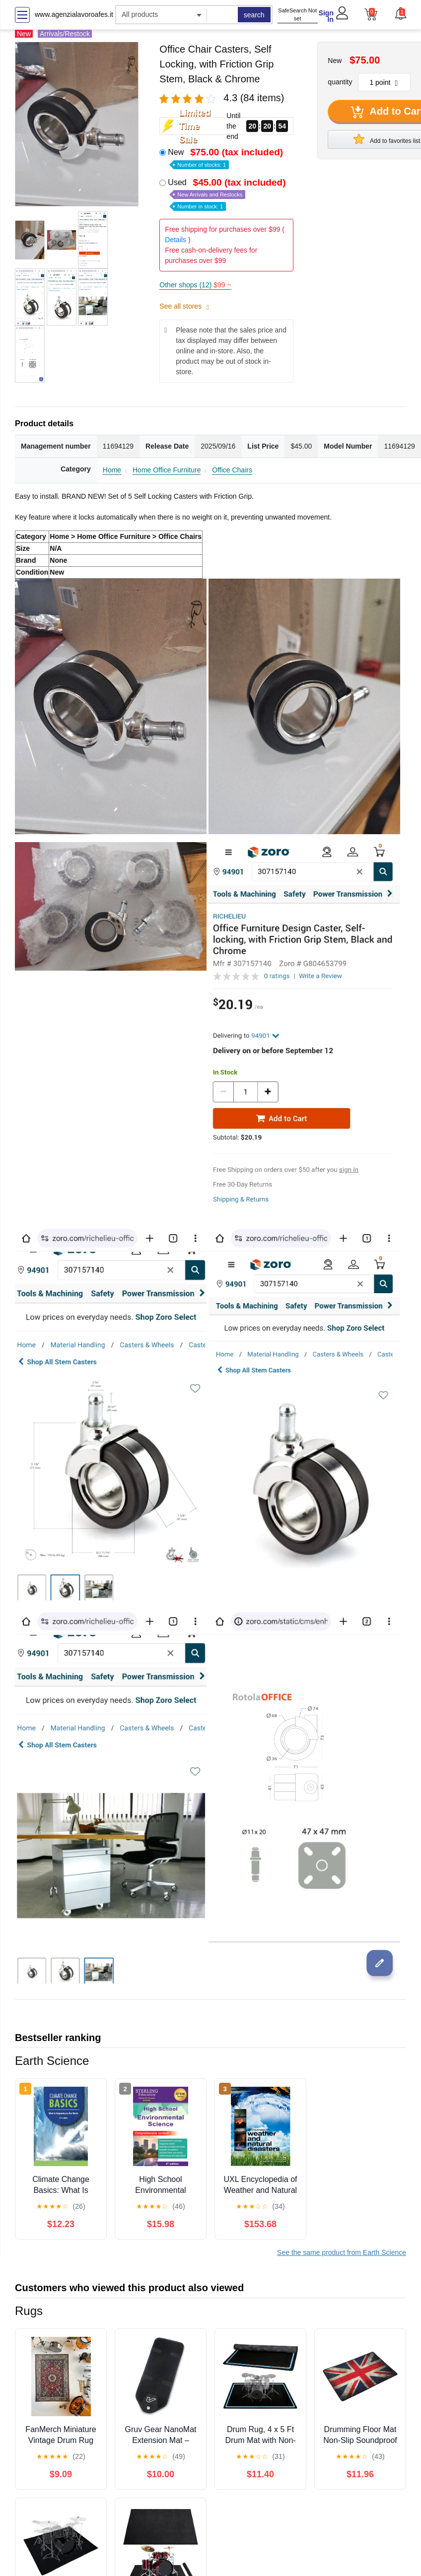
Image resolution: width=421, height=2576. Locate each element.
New (226, 157)
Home (112, 470)
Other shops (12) (195, 285)
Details (175, 240)
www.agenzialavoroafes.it (74, 14)
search (254, 15)
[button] (400, 13)
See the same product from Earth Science (341, 2252)
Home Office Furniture (167, 470)
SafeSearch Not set (297, 14)
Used (227, 193)
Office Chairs (232, 470)
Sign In (326, 16)
